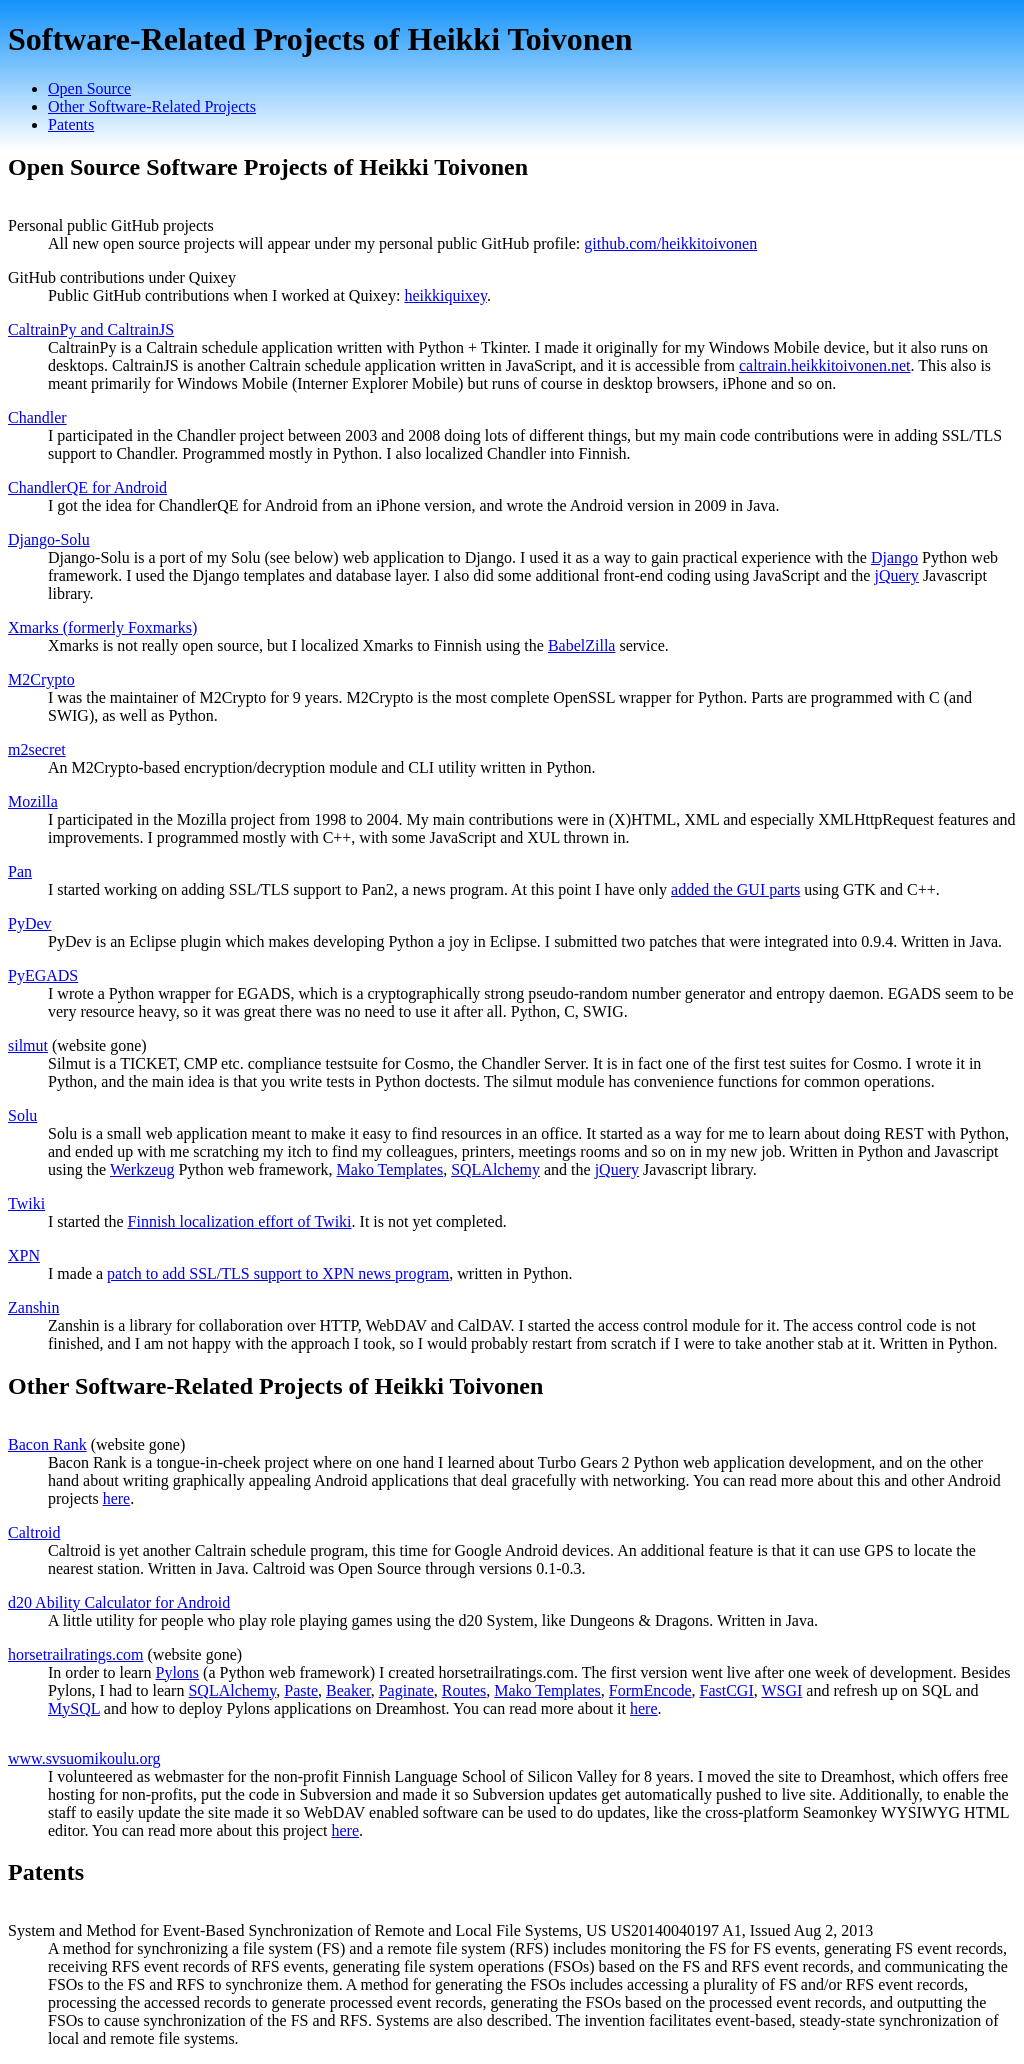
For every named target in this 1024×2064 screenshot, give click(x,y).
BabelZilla (582, 645)
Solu (22, 1115)
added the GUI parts (735, 889)
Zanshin (34, 1307)
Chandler (37, 417)
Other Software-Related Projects (152, 106)
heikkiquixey (445, 295)
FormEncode (650, 1690)
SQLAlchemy (495, 1169)
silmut (28, 1045)
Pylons (178, 1672)
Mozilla (33, 801)
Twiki (26, 1203)
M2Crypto (41, 679)
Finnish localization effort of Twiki (240, 1221)
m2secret (37, 749)
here (117, 1498)
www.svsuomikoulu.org (84, 1758)
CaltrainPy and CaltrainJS (91, 329)
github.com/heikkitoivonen (670, 243)
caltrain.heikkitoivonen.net (825, 365)
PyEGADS (43, 975)
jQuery (896, 575)
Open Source (89, 88)
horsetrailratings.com (76, 1654)
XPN (24, 1255)
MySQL (74, 1708)
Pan (20, 871)
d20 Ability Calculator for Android (119, 1602)
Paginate (406, 1690)
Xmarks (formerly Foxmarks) (102, 627)
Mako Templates (390, 1169)
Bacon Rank (47, 1444)
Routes (464, 1690)
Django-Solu (49, 539)
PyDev (30, 923)
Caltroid (34, 1532)
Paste (301, 1690)
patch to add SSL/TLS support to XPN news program (278, 1273)
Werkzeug (142, 1169)
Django (894, 557)
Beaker (348, 1690)
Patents (71, 124)
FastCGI (726, 1690)
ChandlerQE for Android (87, 487)
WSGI (781, 1690)
